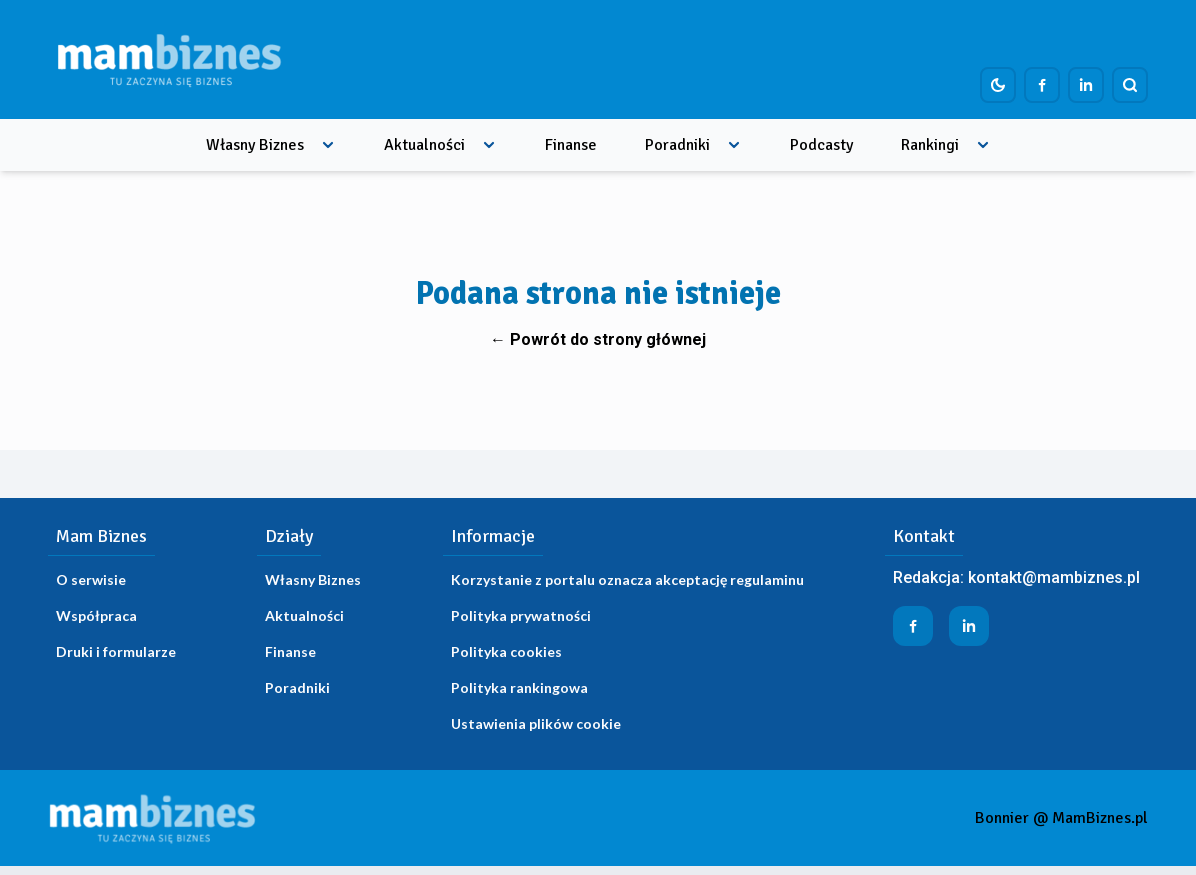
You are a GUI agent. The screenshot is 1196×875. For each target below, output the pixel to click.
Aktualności (424, 145)
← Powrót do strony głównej (598, 339)
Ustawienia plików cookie (536, 723)
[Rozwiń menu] (328, 145)
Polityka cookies (506, 651)
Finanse (571, 145)
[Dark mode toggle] (998, 85)
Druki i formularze (116, 651)
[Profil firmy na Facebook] (1042, 85)
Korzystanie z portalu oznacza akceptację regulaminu (627, 579)
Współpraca (96, 615)
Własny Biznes (255, 145)
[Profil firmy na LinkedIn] (1086, 85)
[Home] (169, 59)
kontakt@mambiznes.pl (1054, 577)
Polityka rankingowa (519, 687)
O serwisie (91, 579)
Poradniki (677, 145)
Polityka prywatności (521, 615)
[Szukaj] (1130, 85)
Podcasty (821, 145)
